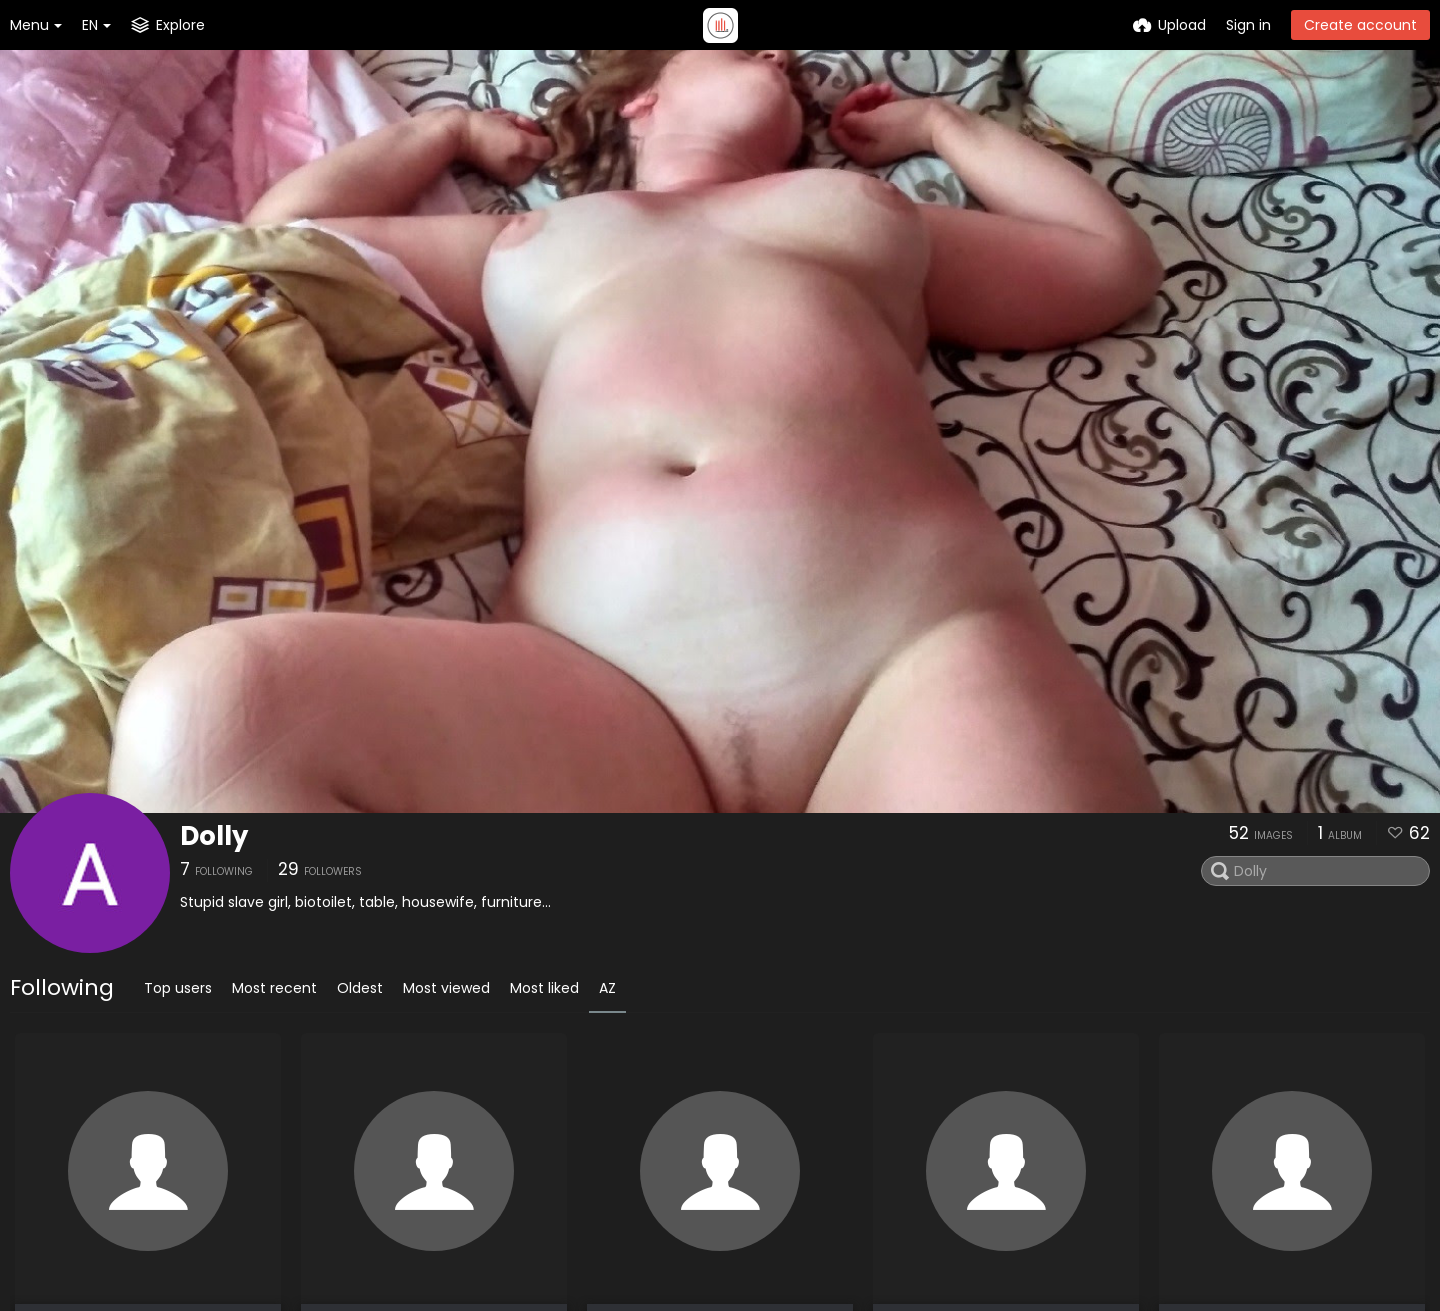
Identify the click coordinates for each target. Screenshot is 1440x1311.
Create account (1360, 25)
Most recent (274, 988)
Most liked (544, 988)
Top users (178, 988)
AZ (607, 988)
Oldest (360, 988)
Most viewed (446, 988)
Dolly (214, 836)
